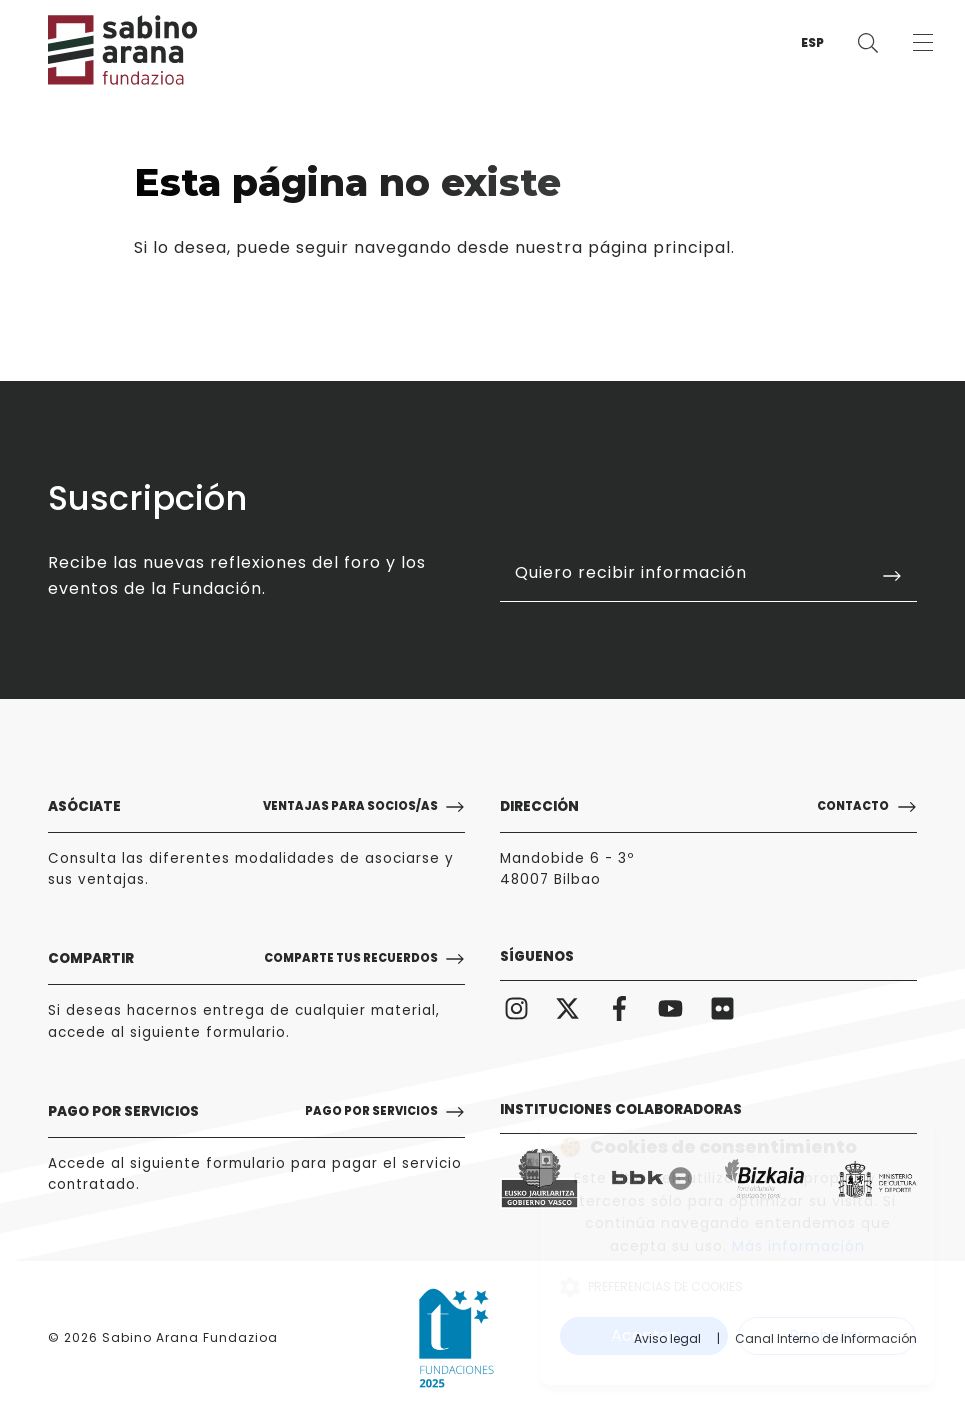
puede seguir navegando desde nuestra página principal (483, 247)
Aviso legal (667, 1338)
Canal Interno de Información (826, 1338)
